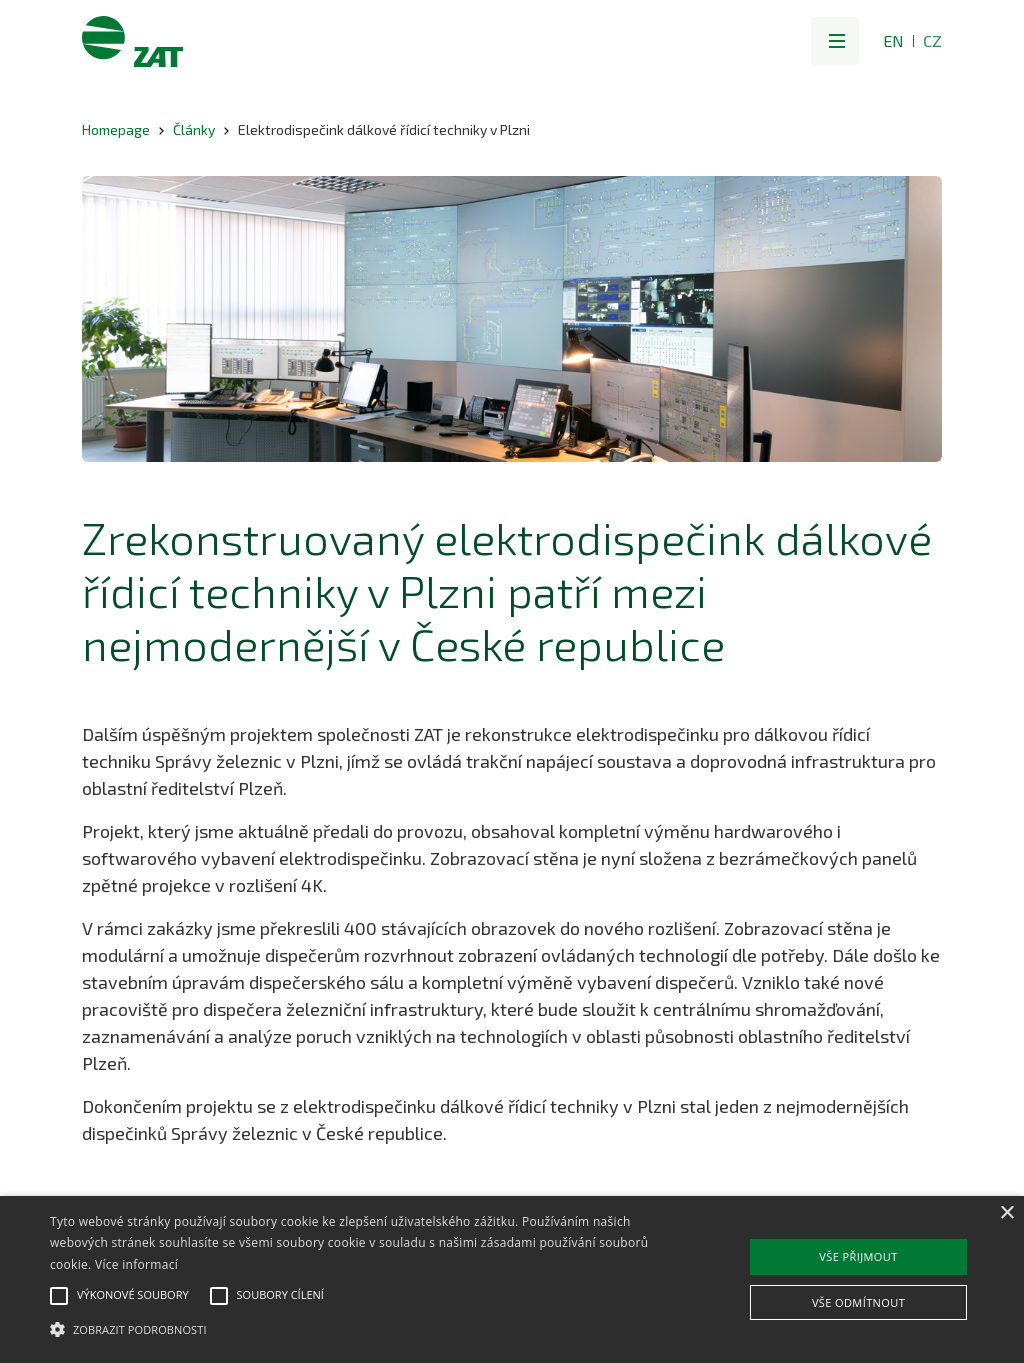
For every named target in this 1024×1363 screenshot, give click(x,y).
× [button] (1006, 1213)
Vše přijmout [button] (858, 1256)
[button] (835, 41)
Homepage (116, 129)
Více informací (136, 1264)
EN (893, 40)
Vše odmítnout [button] (858, 1302)
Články (194, 129)
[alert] (512, 1279)
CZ (932, 40)
